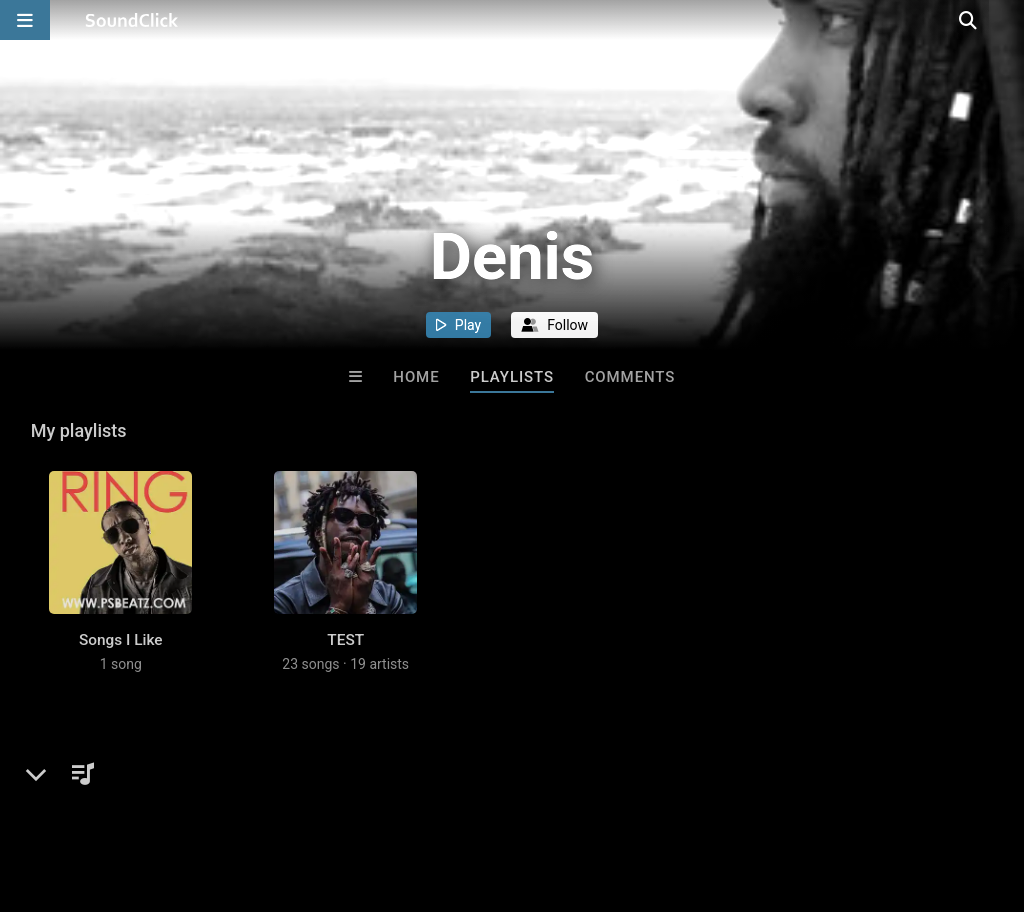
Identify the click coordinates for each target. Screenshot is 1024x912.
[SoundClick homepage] (132, 20)
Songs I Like (121, 660)
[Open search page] (1004, 20)
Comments (630, 377)
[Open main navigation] (25, 20)
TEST (345, 660)
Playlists (512, 377)
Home (416, 377)
